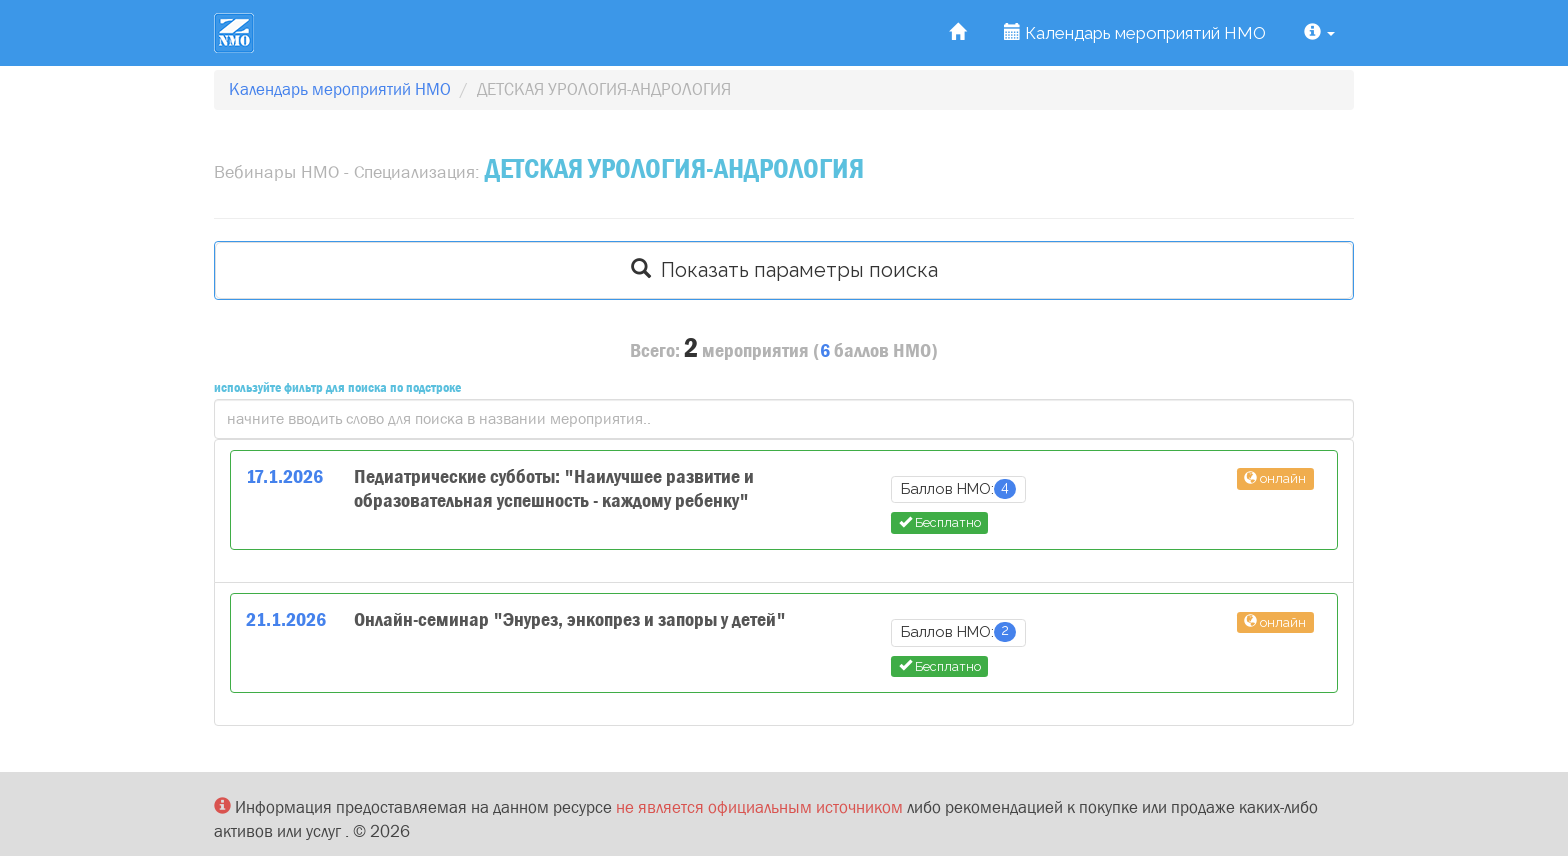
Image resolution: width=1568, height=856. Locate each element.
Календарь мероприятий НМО (1135, 33)
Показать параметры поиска (784, 270)
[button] (1319, 33)
